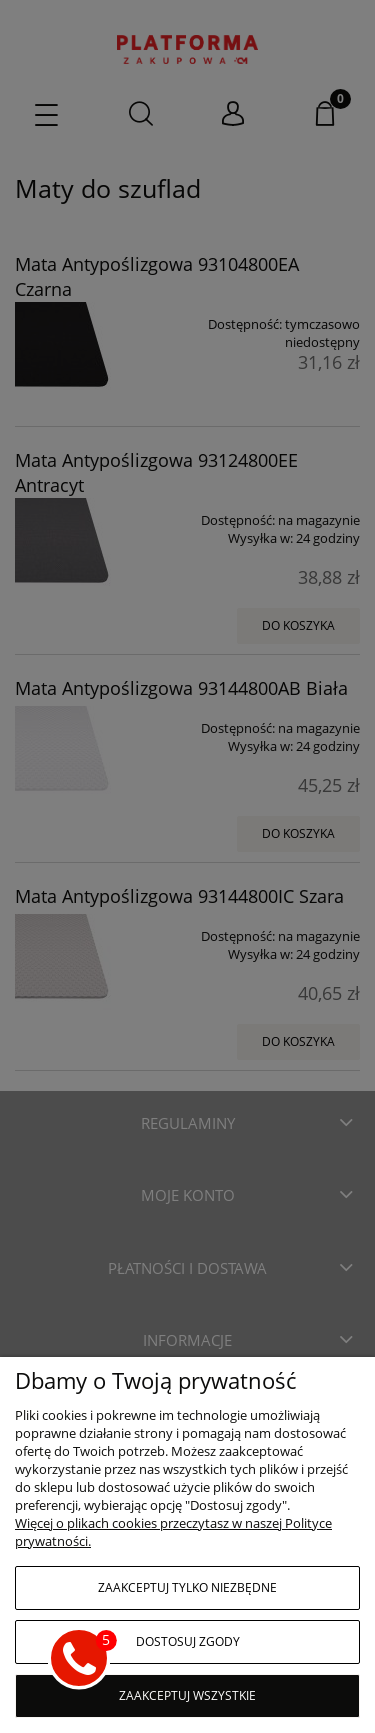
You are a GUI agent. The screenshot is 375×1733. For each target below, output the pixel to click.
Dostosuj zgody (188, 1641)
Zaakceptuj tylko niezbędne (187, 1587)
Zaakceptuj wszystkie (187, 1695)
